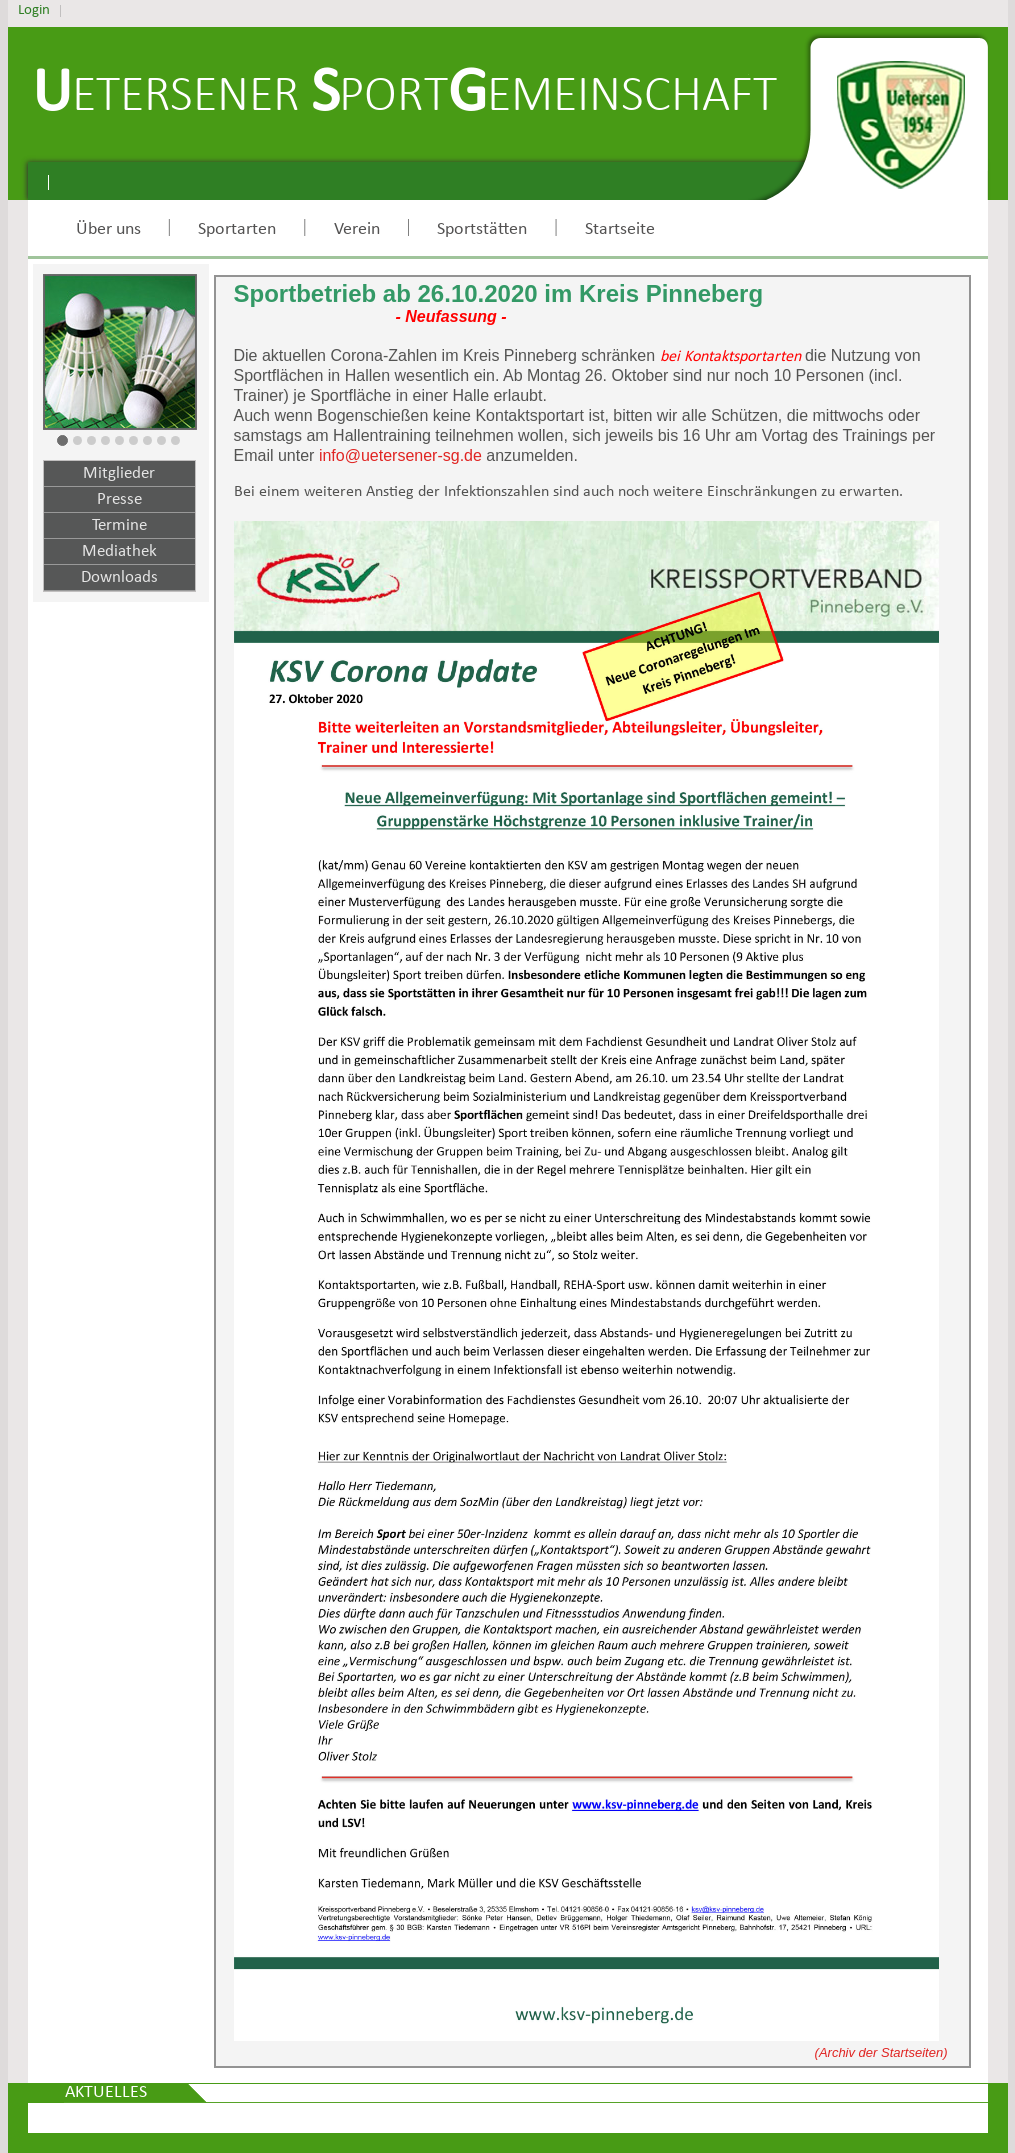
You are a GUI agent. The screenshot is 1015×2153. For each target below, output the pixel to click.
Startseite (620, 229)
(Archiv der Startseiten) (881, 2052)
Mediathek (119, 551)
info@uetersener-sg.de (400, 455)
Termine (119, 525)
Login (34, 11)
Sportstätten (482, 229)
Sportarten (237, 229)
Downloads (119, 577)
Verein (357, 229)
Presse (119, 499)
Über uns (108, 229)
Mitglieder (119, 473)
